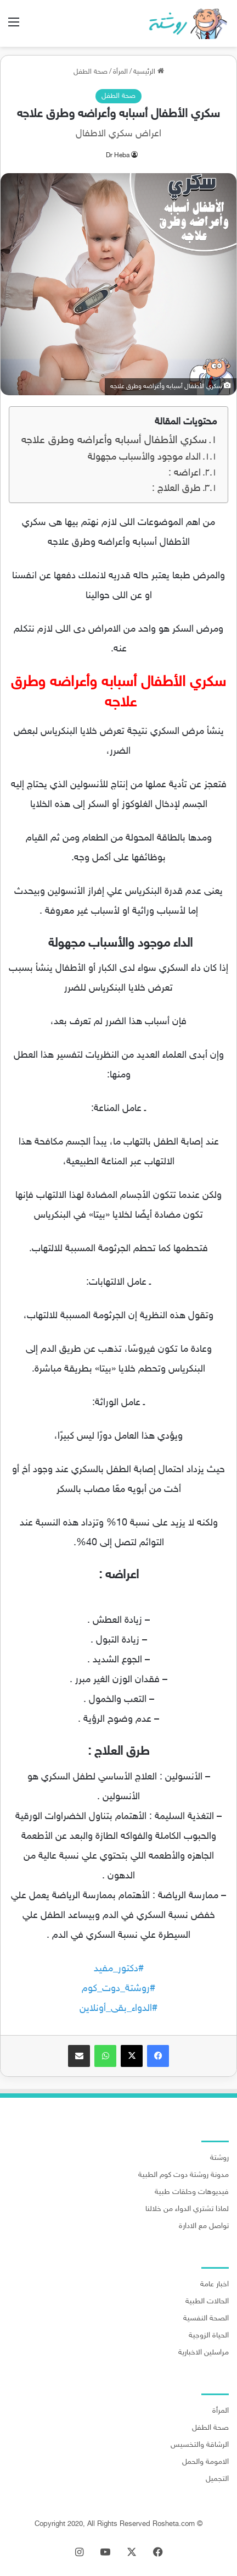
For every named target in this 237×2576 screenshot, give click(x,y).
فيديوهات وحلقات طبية (192, 2192)
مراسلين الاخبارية (203, 2352)
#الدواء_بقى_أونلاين (118, 2009)
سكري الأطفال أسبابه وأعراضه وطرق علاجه (112, 440)
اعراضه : (184, 473)
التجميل (217, 2479)
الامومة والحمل (205, 2462)
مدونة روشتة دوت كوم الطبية (183, 2175)
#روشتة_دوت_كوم (118, 1989)
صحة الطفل (91, 72)
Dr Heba (117, 155)
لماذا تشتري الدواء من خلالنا (187, 2209)
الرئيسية (148, 72)
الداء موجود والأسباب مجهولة (143, 457)
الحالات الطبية (207, 2301)
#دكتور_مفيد (119, 1969)
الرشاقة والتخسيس (200, 2445)
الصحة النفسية (206, 2318)
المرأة (120, 72)
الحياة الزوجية (209, 2335)
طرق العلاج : (176, 489)
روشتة (219, 2158)
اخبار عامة (214, 2284)
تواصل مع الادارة (204, 2226)
